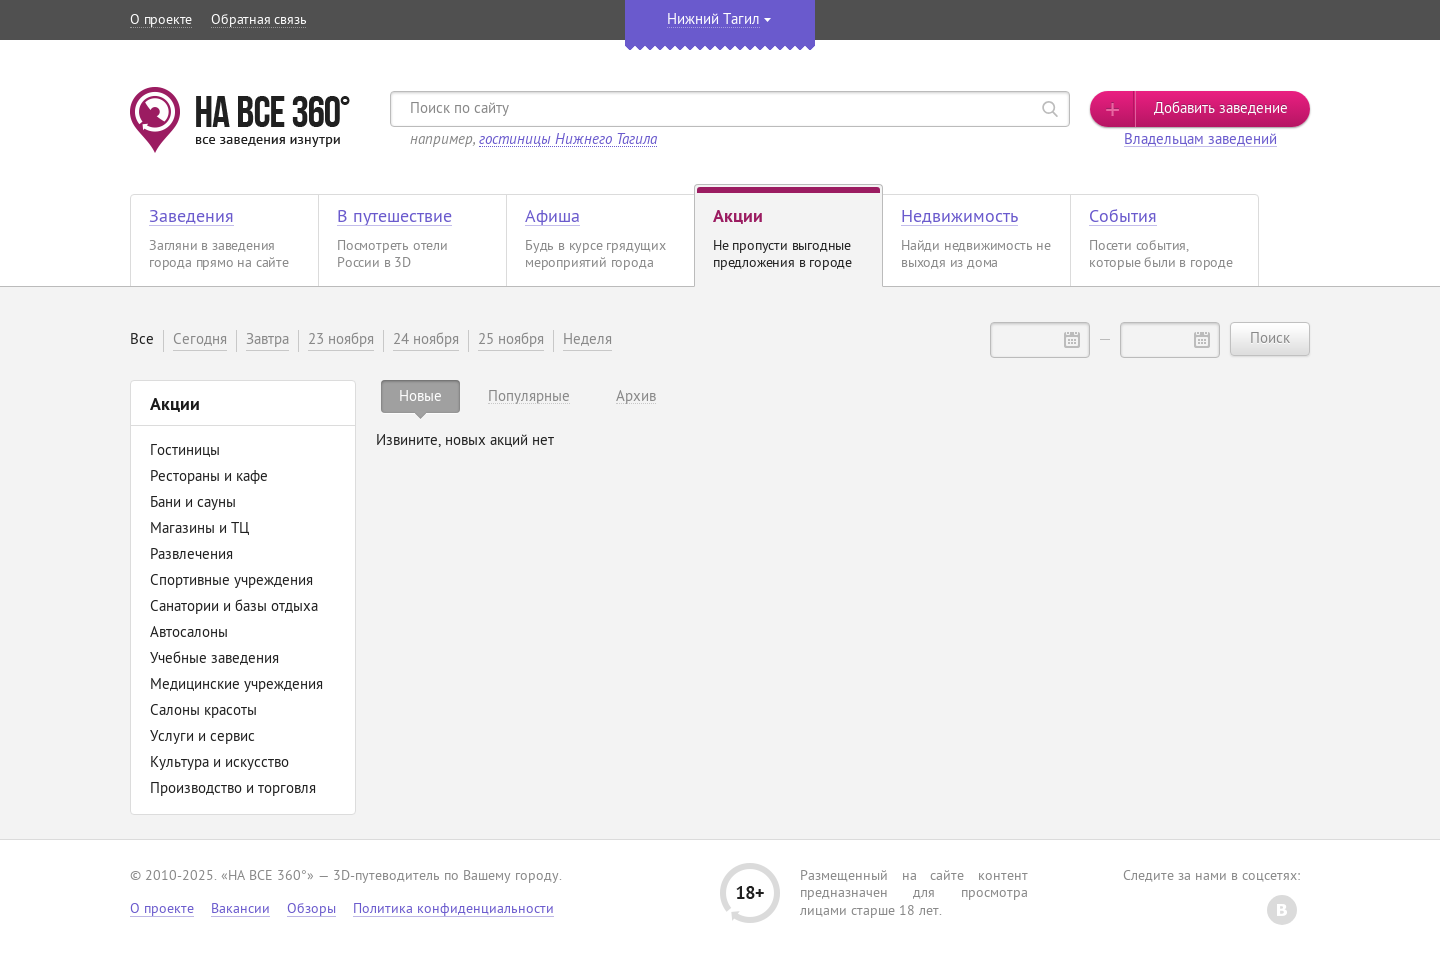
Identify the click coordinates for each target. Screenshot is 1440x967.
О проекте (161, 20)
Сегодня (200, 340)
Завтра (267, 340)
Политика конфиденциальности (453, 909)
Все (142, 340)
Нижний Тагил (713, 20)
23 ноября (341, 340)
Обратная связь (258, 20)
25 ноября (511, 340)
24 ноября (426, 340)
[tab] (420, 396)
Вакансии (240, 909)
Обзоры (311, 909)
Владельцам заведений (1200, 140)
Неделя (587, 340)
